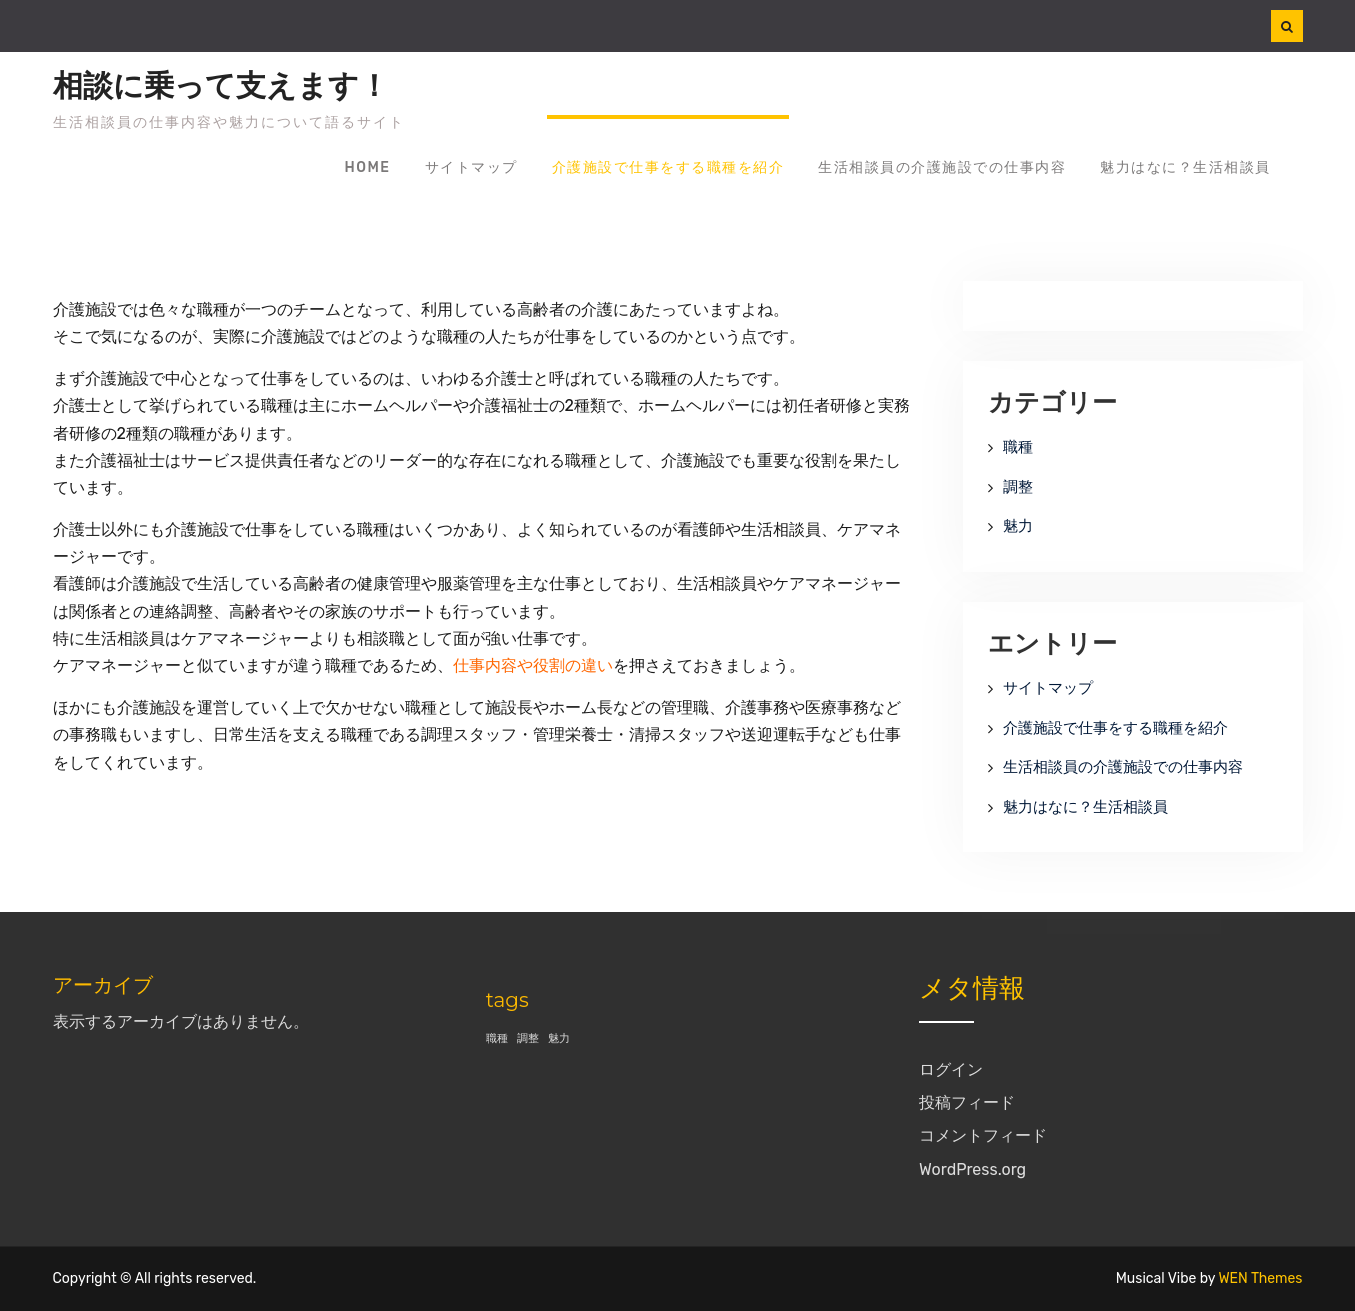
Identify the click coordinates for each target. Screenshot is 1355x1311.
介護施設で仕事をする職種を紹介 (668, 167)
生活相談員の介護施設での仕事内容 (942, 167)
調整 (1018, 487)
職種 (1018, 447)
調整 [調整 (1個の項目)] (528, 1038)
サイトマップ (471, 167)
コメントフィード (983, 1135)
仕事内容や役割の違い (533, 665)
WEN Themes (1260, 1278)
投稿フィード (967, 1102)
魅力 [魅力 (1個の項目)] (559, 1038)
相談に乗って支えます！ (221, 86)
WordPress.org (972, 1169)
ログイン (951, 1069)
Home (368, 167)
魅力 (1018, 526)
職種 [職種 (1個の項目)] (497, 1038)
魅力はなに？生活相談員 (1185, 167)
